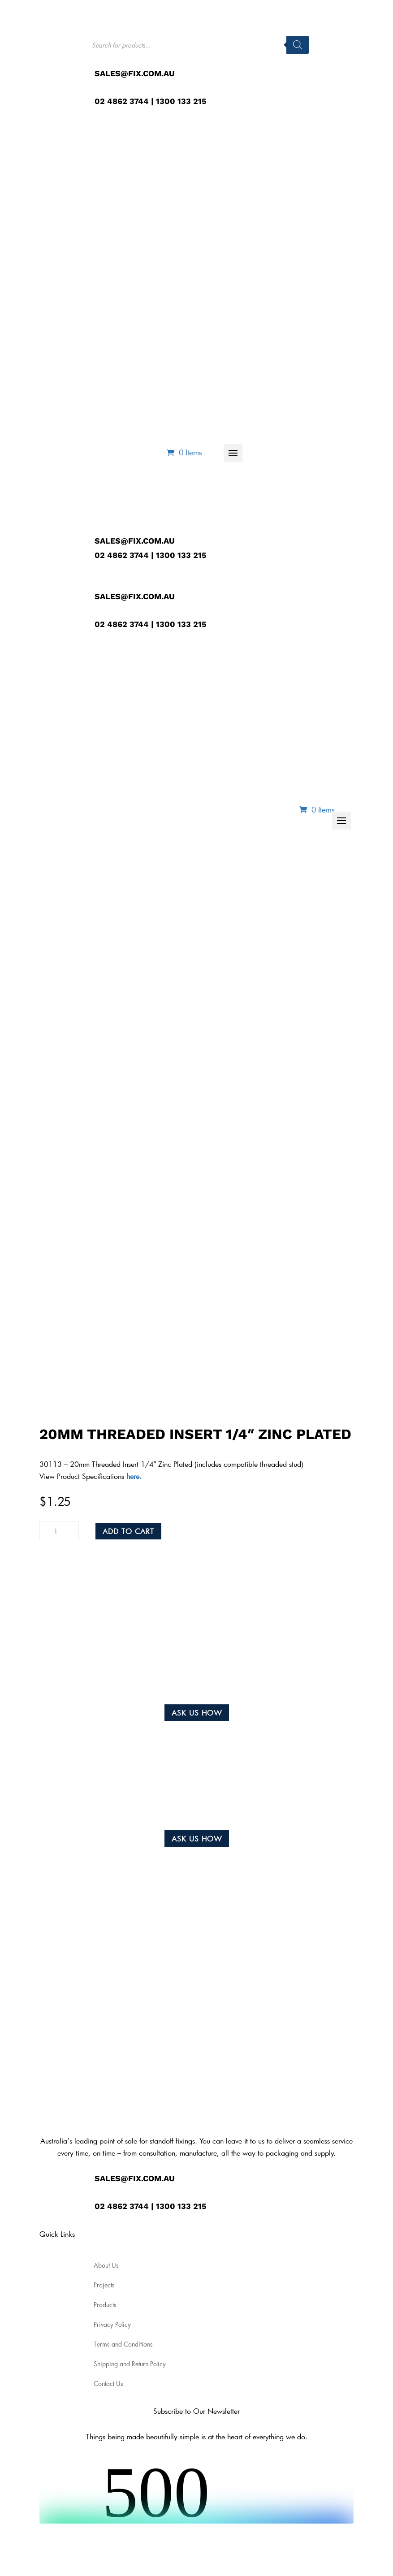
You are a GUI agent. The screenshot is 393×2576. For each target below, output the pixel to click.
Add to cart (128, 1531)
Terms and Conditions (123, 2344)
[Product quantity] (59, 1531)
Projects (233, 426)
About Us (120, 426)
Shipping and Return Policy (130, 2364)
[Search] (297, 45)
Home (76, 426)
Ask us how (197, 1712)
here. (133, 1476)
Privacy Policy (112, 2324)
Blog (273, 426)
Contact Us (321, 426)
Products (177, 426)
